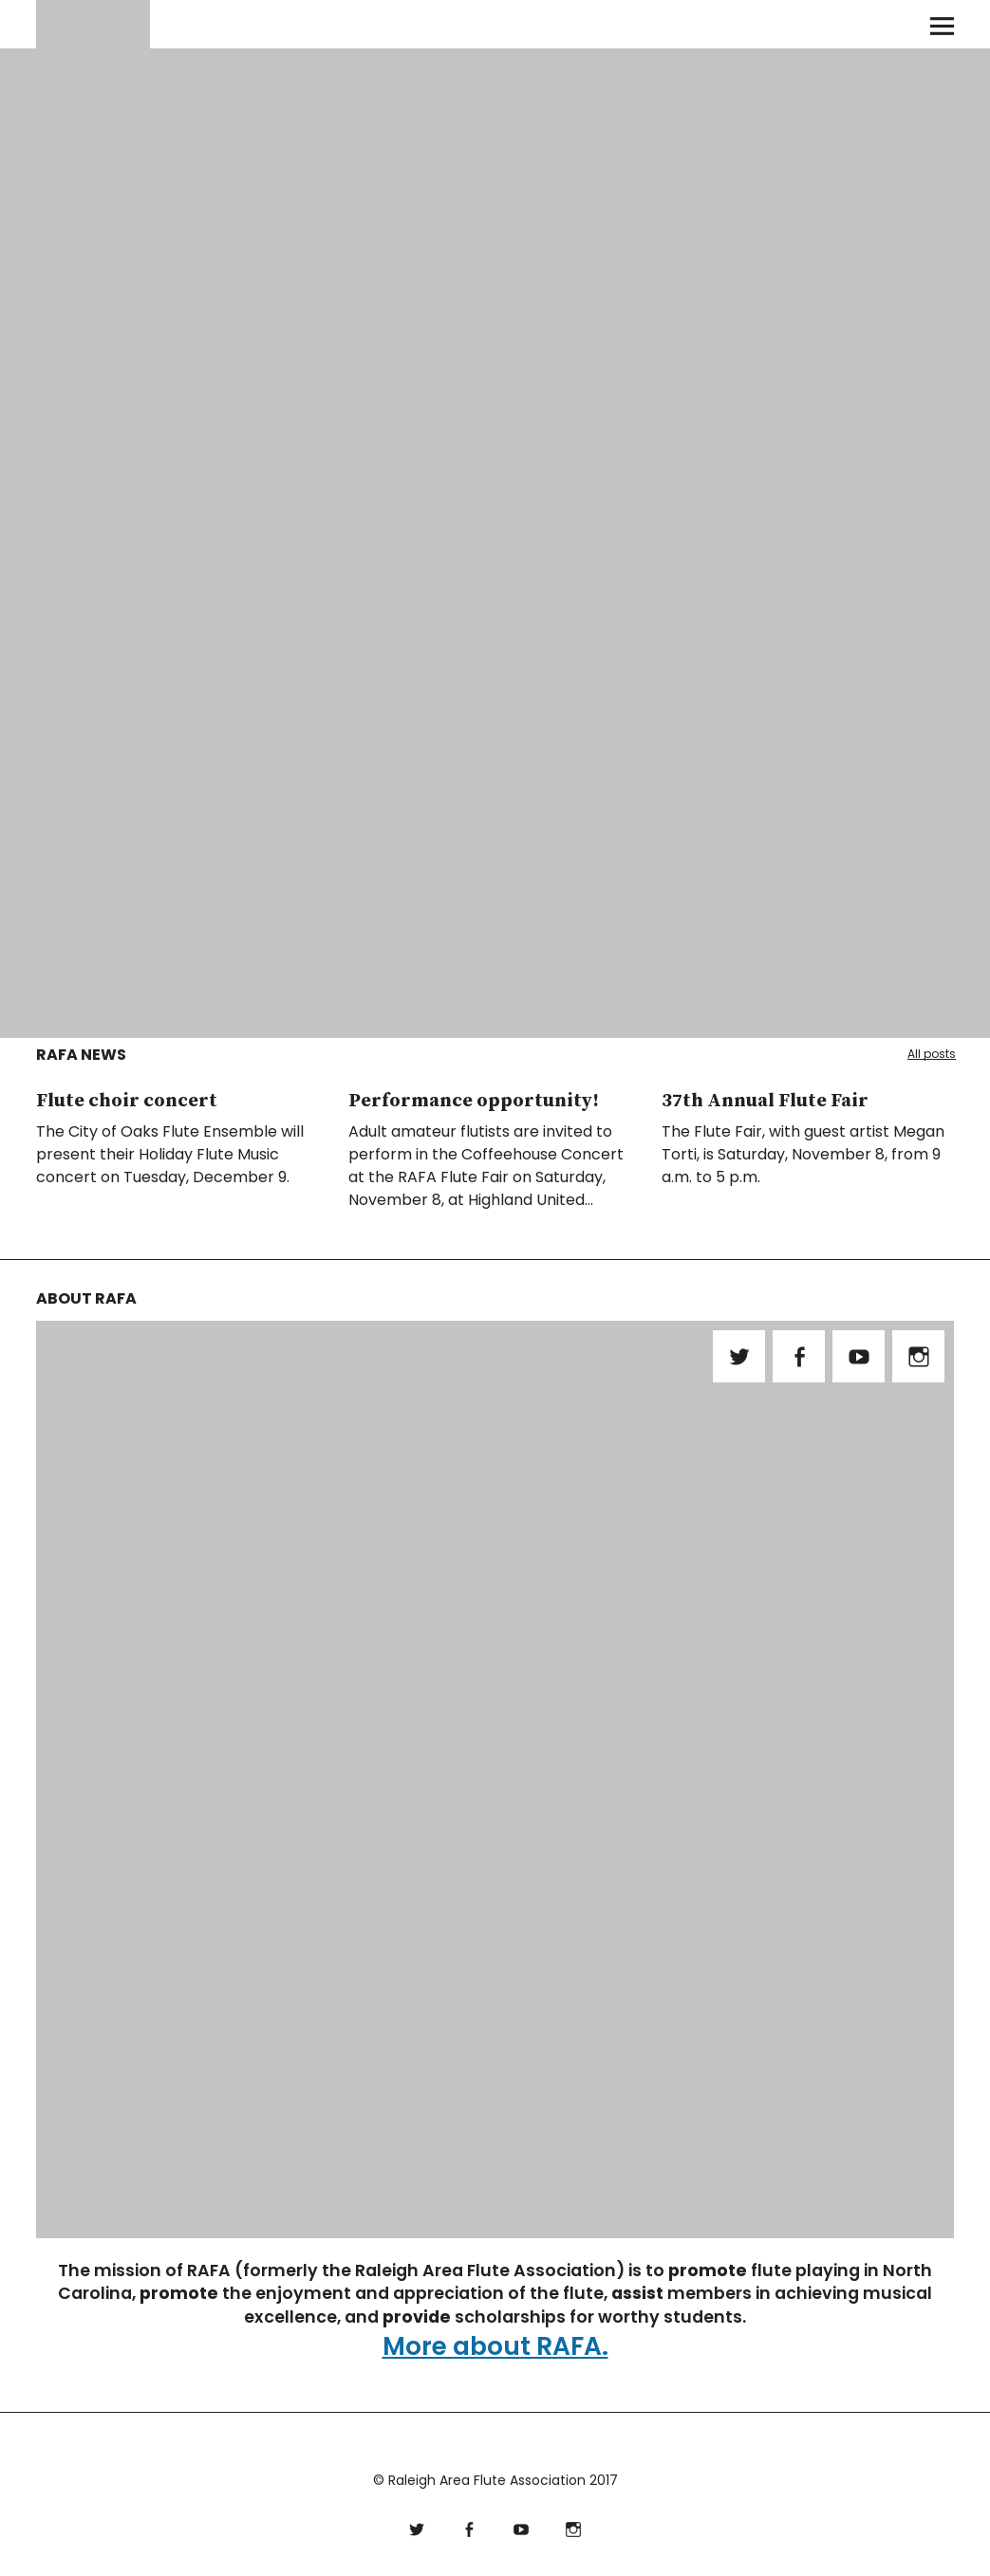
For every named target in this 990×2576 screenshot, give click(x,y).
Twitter (739, 1356)
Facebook (799, 1356)
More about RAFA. (495, 2345)
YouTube (858, 1356)
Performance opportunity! (473, 1101)
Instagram (918, 1356)
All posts (931, 1054)
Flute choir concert (126, 1101)
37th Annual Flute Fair (765, 1101)
